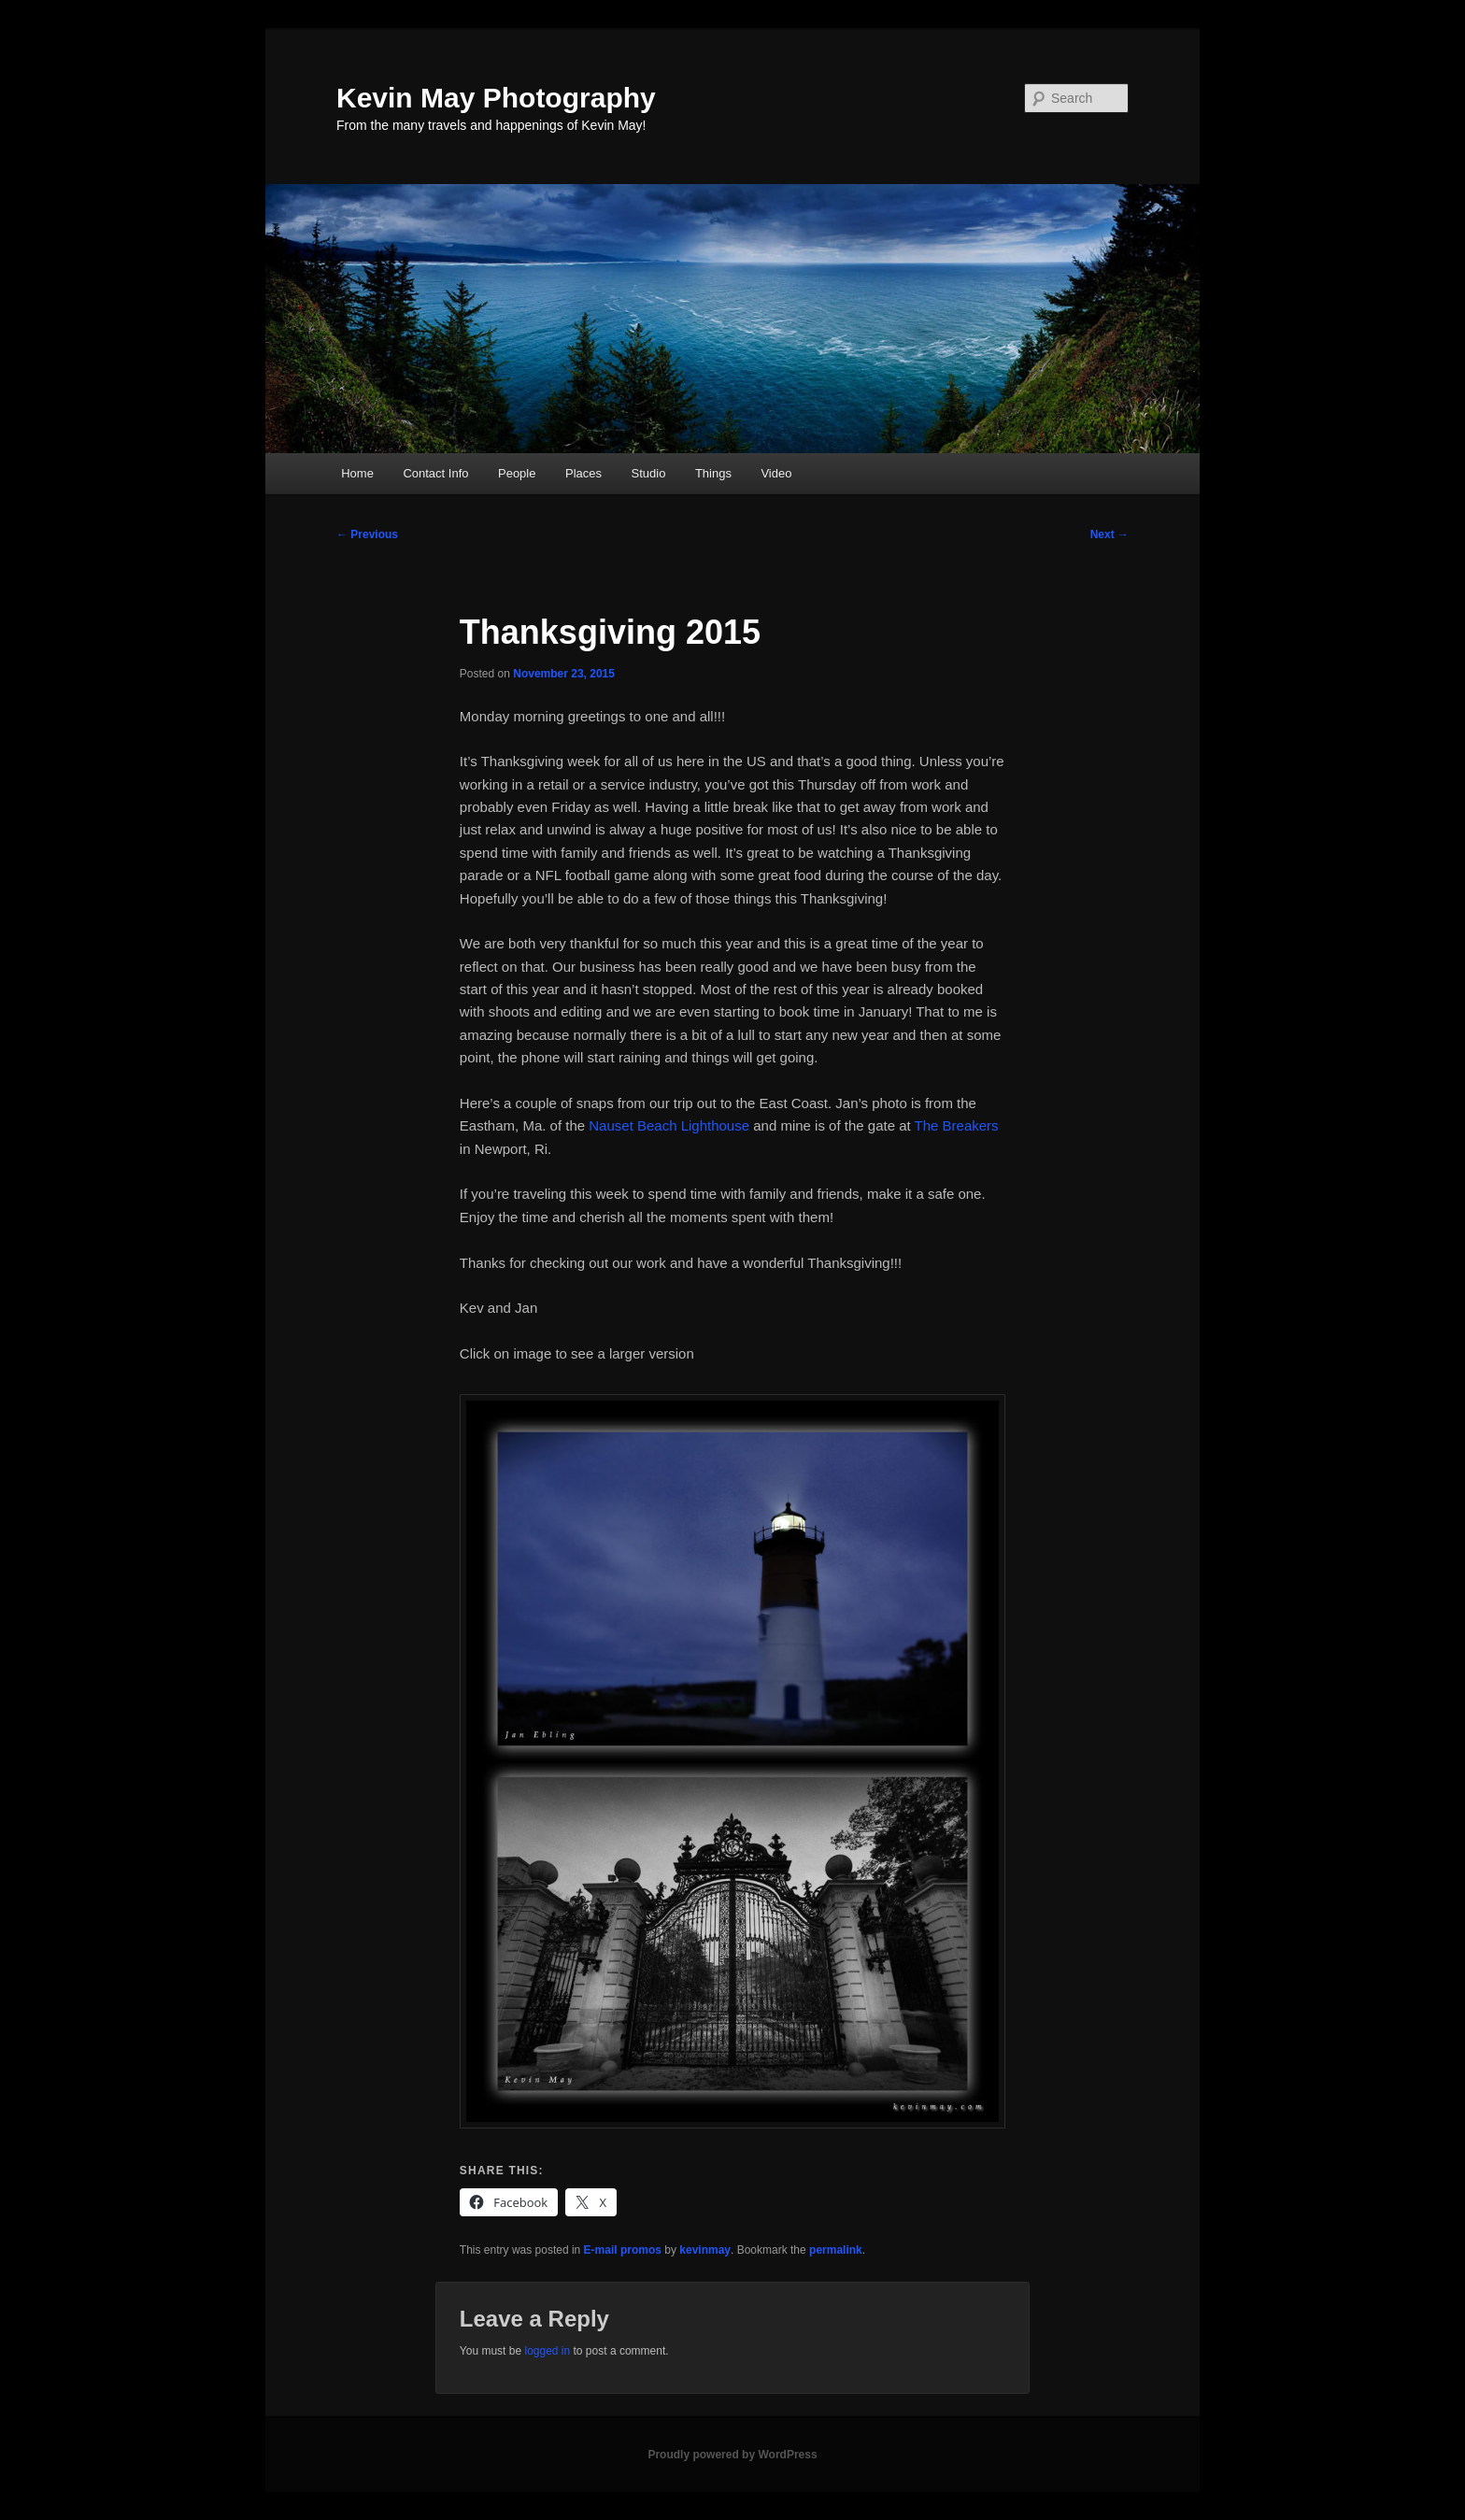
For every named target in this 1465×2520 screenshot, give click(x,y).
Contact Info (435, 473)
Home (357, 473)
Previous (367, 534)
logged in (547, 2350)
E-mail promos (622, 2250)
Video (776, 473)
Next (1109, 534)
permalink (835, 2250)
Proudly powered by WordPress (732, 2454)
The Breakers (957, 1125)
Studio (649, 473)
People (516, 473)
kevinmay (705, 2250)
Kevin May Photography (496, 97)
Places (583, 473)
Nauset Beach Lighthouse (669, 1125)
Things (713, 473)
